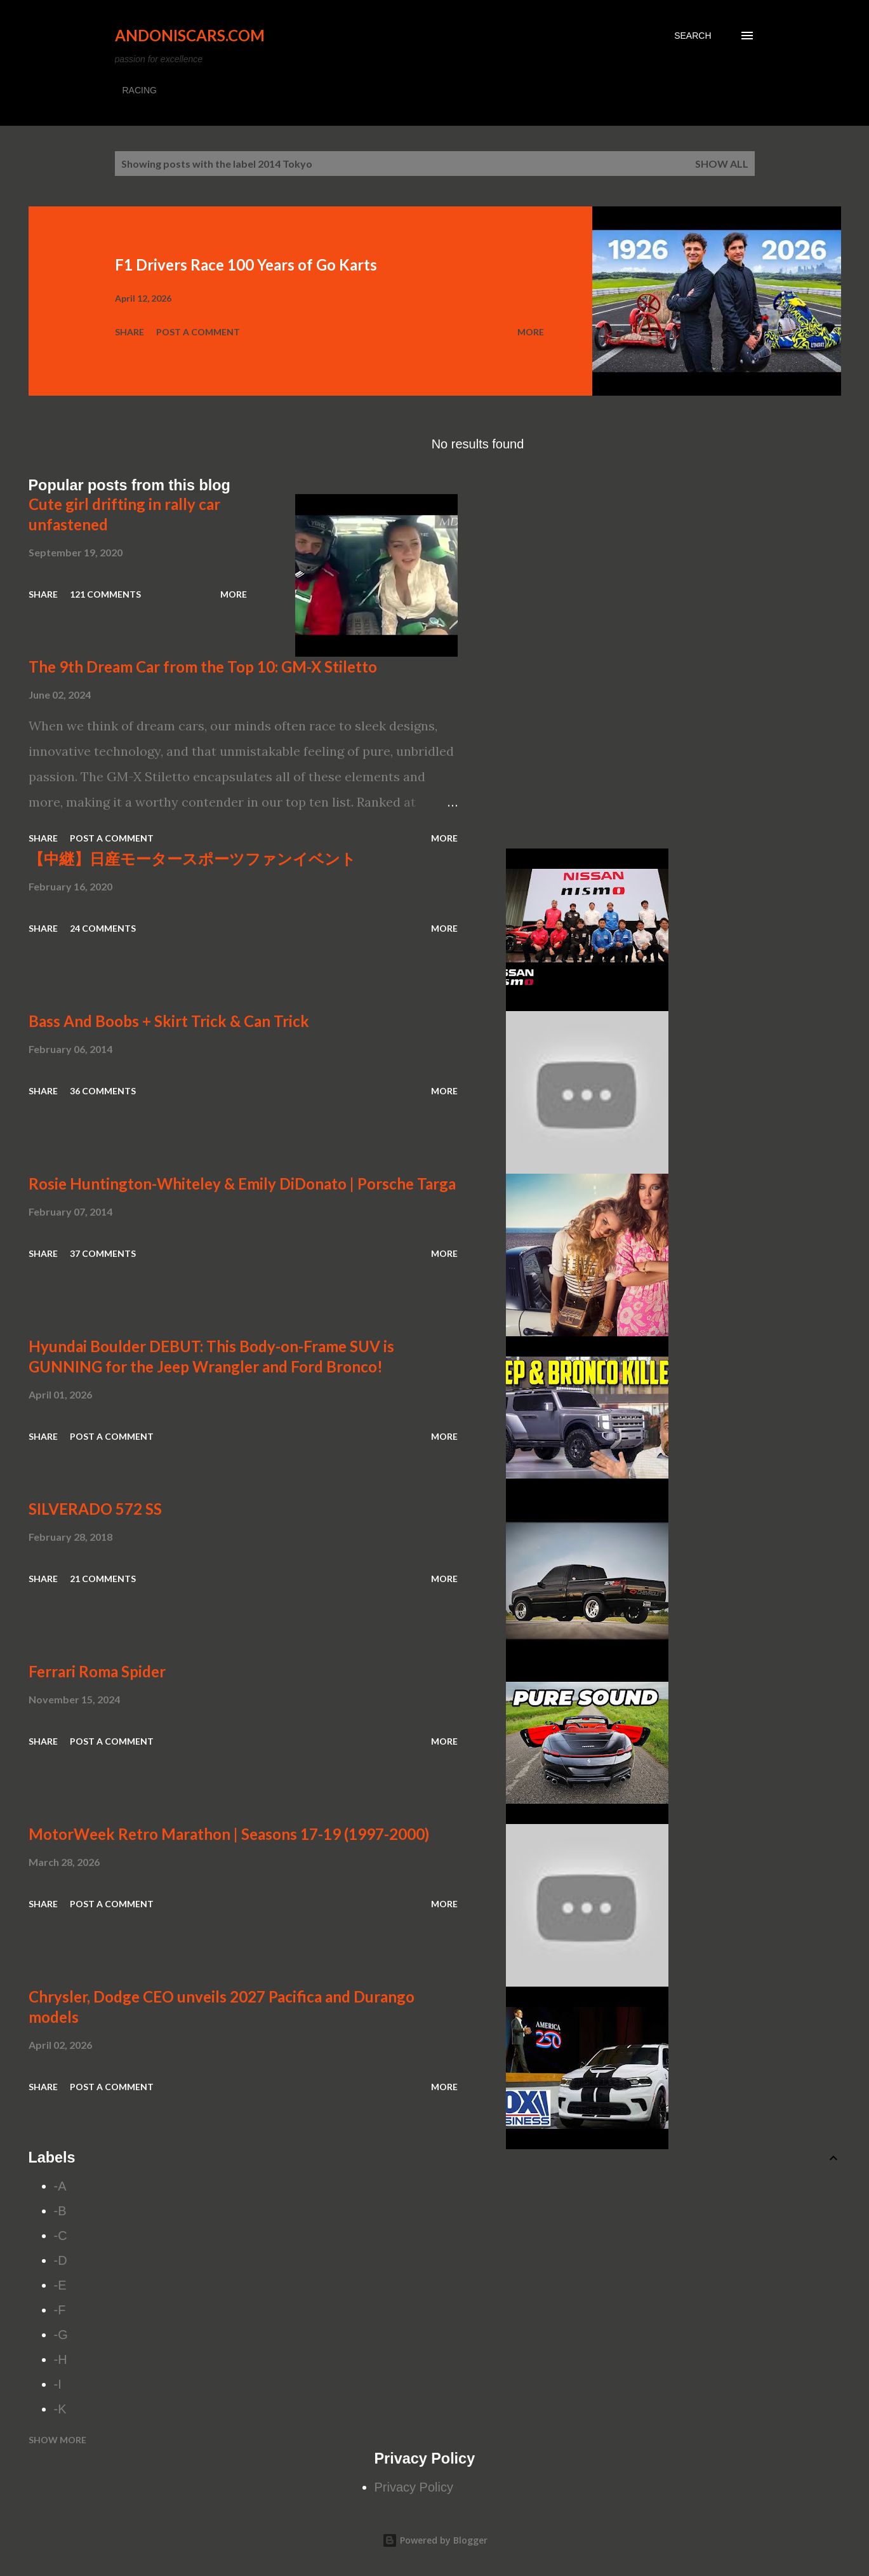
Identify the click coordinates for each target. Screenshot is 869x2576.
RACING (140, 90)
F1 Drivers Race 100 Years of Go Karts (246, 264)
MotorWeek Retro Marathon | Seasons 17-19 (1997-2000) (229, 1834)
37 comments (103, 1253)
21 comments (103, 1578)
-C (60, 2236)
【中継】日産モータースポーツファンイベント (192, 858)
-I (58, 2384)
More (530, 331)
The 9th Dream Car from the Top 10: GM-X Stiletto (203, 666)
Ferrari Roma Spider (97, 1671)
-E (60, 2285)
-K (60, 2409)
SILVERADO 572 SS (95, 1508)
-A (60, 2186)
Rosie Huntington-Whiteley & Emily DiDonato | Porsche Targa (242, 1183)
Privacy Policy (414, 2487)
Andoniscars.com (190, 35)
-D (60, 2260)
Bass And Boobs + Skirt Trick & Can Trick (169, 1021)
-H (60, 2359)
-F (60, 2310)
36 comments (103, 1090)
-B (60, 2211)
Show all (721, 164)
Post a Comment (198, 331)
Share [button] (129, 331)
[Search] (692, 35)
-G (61, 2335)
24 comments (103, 928)
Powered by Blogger (435, 2540)
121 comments (105, 594)
